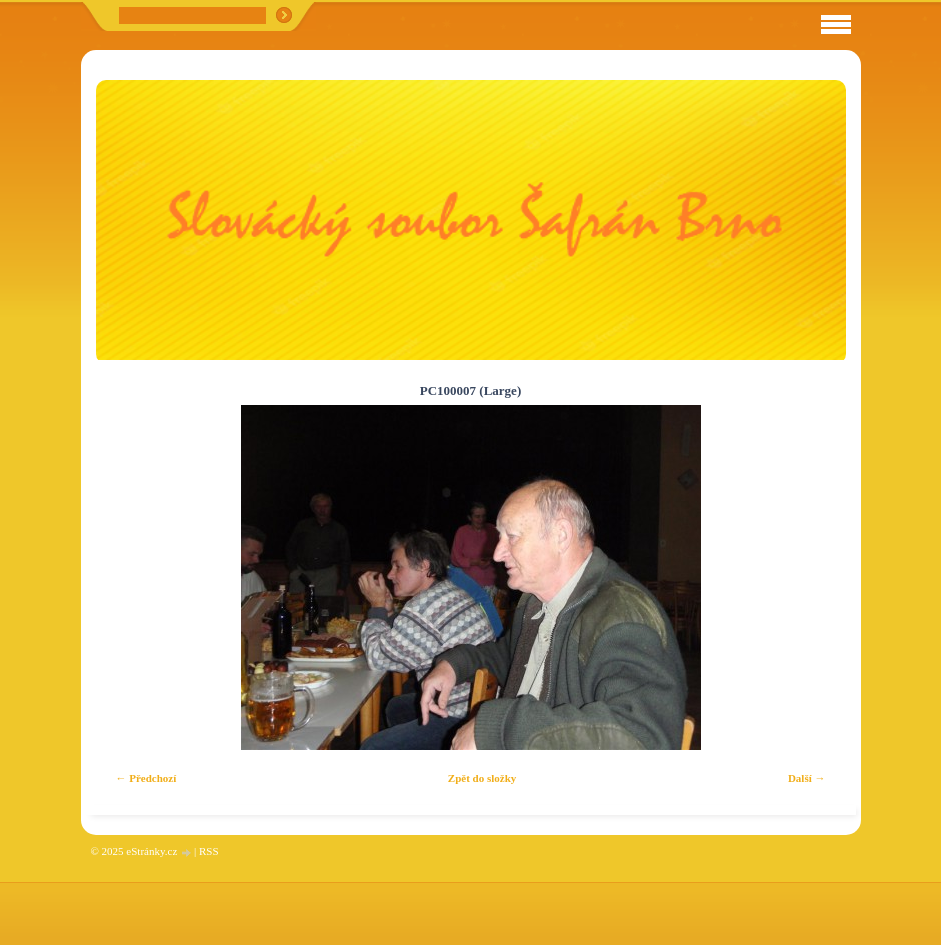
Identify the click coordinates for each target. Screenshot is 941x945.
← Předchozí (146, 778)
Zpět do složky (482, 778)
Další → (807, 778)
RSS (209, 851)
